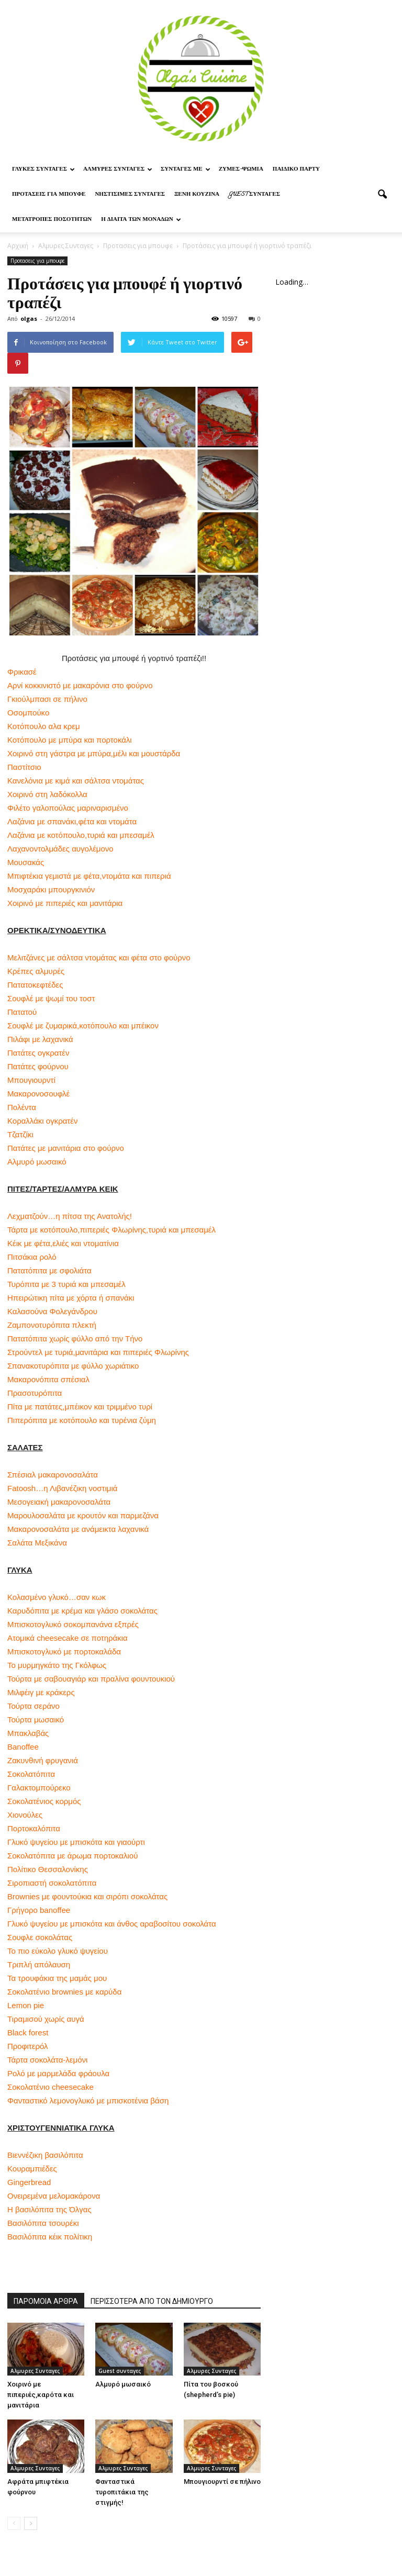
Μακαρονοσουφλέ (38, 1093)
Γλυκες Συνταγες (43, 169)
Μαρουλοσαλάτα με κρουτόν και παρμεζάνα (83, 1515)
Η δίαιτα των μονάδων (141, 220)
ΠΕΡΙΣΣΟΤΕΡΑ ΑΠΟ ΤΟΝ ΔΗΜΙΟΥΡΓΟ (152, 2301)
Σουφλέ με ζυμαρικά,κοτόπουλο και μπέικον (83, 1025)
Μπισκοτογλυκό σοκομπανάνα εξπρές (73, 1624)
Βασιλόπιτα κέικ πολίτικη (49, 2236)
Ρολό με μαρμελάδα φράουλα (58, 2073)
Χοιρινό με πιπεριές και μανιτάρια (64, 903)
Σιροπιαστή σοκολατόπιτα (51, 1882)
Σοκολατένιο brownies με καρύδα (64, 1991)
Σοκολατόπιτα (31, 1773)
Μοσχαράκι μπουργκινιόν (51, 889)
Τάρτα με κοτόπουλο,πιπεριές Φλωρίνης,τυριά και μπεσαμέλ (111, 1229)
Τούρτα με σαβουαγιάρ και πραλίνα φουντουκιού (91, 1678)
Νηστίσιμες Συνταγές (130, 194)
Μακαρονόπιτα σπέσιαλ (48, 1379)
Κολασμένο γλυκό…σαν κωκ (56, 1597)
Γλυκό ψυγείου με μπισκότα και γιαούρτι (76, 1842)
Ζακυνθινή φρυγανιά (42, 1760)
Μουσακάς (25, 862)
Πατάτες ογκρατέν (38, 1052)
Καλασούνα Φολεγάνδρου (52, 1311)
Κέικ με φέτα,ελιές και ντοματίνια (63, 1243)
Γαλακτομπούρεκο (39, 1787)
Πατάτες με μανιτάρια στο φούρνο (65, 1148)
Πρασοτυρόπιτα (34, 1392)
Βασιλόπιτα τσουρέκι (43, 2223)
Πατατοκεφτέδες (35, 984)
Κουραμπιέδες (32, 2168)
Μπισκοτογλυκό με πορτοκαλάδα (64, 1651)
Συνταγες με (185, 169)
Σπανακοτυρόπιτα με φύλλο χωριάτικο (73, 1365)
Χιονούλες (24, 1814)
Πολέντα (21, 1107)
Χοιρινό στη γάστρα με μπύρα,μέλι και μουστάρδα (93, 753)
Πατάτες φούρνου (38, 1066)
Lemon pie (25, 2005)
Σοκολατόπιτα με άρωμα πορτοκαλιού (72, 1855)
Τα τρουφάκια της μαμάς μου (57, 1978)
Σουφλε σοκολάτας (39, 1937)
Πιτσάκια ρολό (32, 1256)
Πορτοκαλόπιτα (33, 1828)
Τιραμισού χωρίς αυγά (45, 2018)
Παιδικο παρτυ (296, 169)
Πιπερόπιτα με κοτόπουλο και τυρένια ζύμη (81, 1420)
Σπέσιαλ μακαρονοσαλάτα (52, 1474)
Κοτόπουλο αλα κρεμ (43, 726)
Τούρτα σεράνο (33, 1705)
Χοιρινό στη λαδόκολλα (47, 794)
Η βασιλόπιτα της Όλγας (49, 2209)
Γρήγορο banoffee (38, 1910)
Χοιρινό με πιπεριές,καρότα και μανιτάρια (40, 2394)
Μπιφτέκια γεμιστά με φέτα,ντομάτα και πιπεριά (89, 875)
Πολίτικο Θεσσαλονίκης (47, 1869)
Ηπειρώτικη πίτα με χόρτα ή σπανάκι (71, 1297)
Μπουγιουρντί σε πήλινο (222, 2481)
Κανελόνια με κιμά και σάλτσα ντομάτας (75, 780)
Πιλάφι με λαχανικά (40, 1039)
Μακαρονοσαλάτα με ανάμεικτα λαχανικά (78, 1529)
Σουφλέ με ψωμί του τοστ (51, 998)
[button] (382, 194)
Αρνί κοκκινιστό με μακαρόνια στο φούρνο (80, 685)
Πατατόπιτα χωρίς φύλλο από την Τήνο (74, 1338)
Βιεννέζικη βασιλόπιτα (45, 2155)
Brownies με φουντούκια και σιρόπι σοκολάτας (87, 1896)
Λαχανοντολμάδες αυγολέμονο (60, 848)
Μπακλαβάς (28, 1733)
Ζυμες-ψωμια (241, 169)
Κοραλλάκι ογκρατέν (42, 1120)
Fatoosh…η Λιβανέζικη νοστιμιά (62, 1488)
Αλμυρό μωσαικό (36, 1161)
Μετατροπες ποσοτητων (52, 220)
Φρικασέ (22, 671)
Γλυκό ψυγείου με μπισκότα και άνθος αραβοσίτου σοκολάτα (111, 1923)
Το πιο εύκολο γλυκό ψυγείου (57, 1950)
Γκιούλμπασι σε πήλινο (47, 699)
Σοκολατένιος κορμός (44, 1801)
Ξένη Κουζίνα (196, 194)
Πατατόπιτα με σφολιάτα (49, 1270)
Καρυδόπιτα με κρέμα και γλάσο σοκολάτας (82, 1610)
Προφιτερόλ (27, 2046)
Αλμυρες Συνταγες (117, 169)
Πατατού (22, 1011)
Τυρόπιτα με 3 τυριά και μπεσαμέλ (66, 1284)
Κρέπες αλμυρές (35, 971)
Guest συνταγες (254, 194)
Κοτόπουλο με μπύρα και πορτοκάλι (69, 739)
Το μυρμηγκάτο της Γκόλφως (56, 1665)
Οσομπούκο (28, 712)
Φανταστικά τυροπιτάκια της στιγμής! (122, 2492)
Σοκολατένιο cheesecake (50, 2086)
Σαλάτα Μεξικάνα (37, 1542)
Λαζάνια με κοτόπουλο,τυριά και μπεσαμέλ (80, 835)
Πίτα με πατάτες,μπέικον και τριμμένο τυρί (79, 1406)
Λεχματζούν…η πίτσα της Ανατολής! (69, 1216)
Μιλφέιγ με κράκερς (41, 1692)
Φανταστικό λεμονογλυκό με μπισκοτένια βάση (88, 2100)
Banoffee (23, 1746)
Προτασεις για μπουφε (48, 194)
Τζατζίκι (20, 1134)
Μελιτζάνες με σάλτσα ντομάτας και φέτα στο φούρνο (99, 957)
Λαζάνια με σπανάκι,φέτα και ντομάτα (72, 821)
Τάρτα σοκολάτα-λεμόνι (47, 2059)
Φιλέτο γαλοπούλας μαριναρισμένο (67, 807)
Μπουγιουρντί (31, 1080)
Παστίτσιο (24, 767)
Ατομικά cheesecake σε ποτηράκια (67, 1637)
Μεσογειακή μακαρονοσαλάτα (58, 1501)
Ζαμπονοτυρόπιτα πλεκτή (51, 1324)
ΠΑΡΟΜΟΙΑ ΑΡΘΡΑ (46, 2301)
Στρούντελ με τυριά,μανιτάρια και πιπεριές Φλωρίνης (98, 1352)
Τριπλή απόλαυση (38, 1964)
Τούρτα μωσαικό (35, 1719)
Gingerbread (29, 2182)
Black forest (27, 2032)
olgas (28, 318)
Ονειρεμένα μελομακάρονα (53, 2195)
